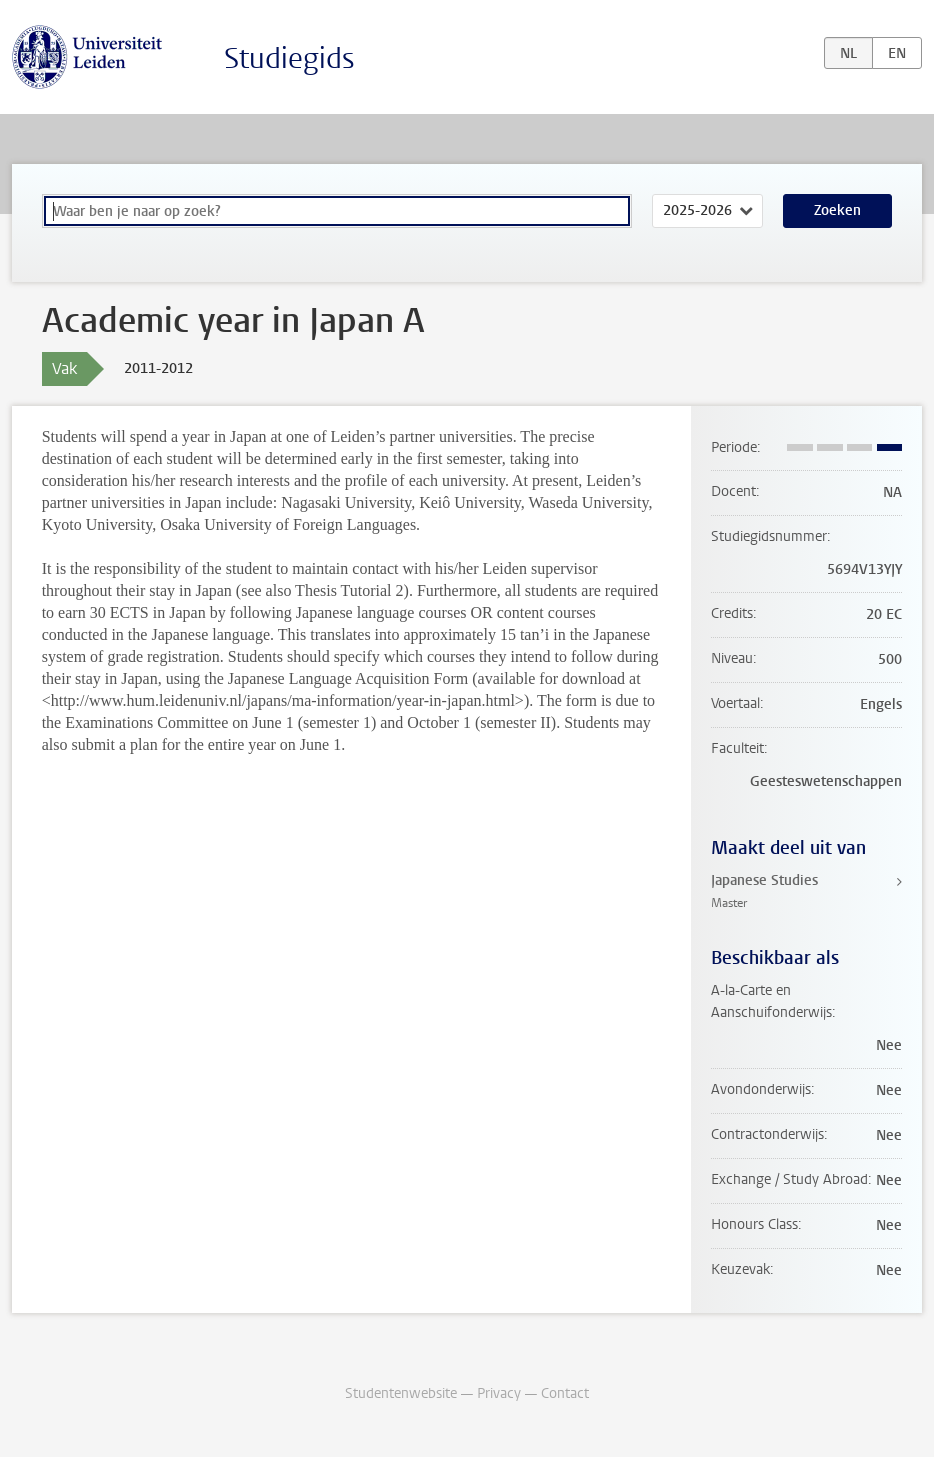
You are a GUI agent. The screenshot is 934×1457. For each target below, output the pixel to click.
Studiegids (289, 58)
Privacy (499, 1393)
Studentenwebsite (401, 1393)
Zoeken (837, 210)
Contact (565, 1393)
